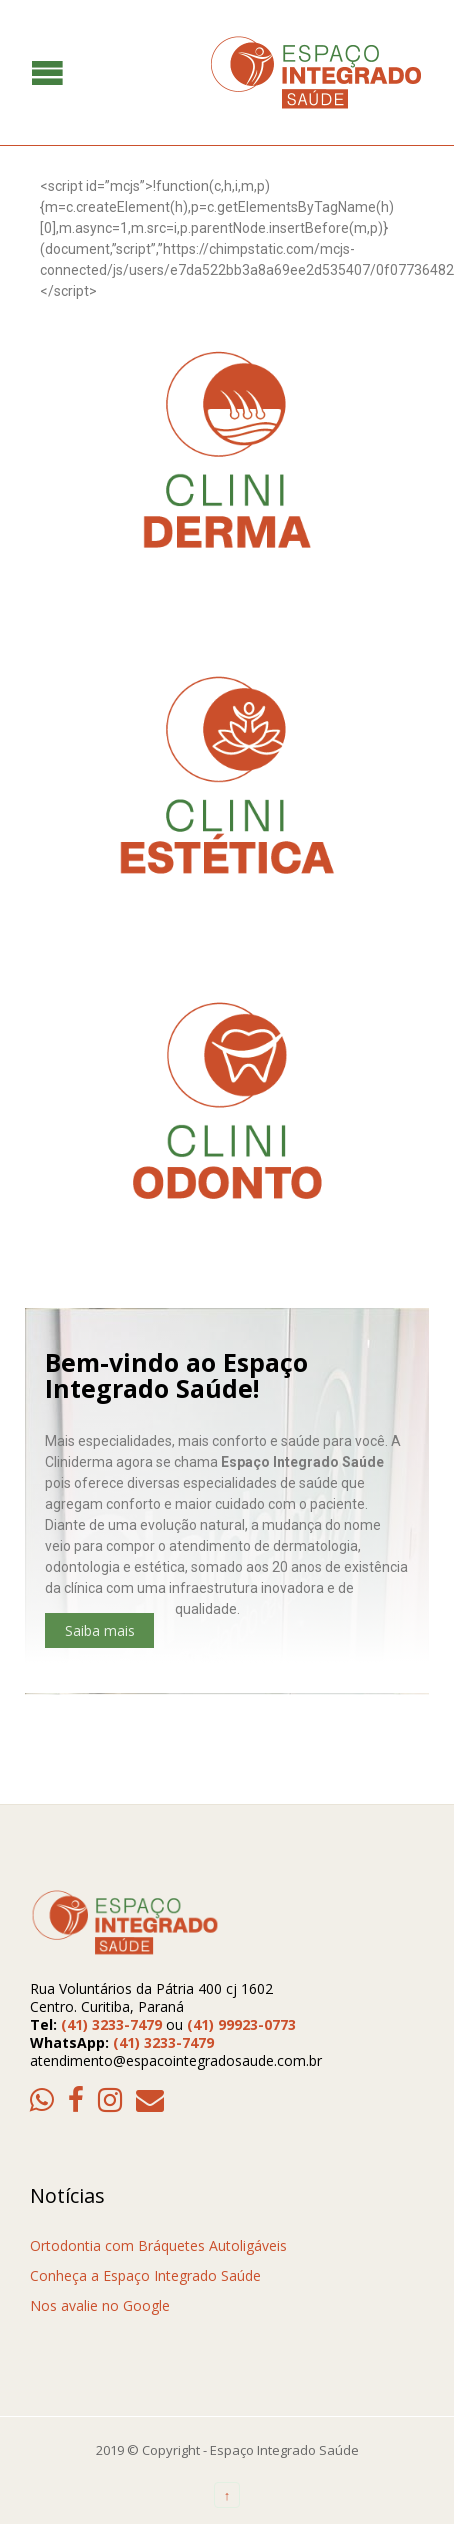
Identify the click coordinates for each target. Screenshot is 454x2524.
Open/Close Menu (17, 72)
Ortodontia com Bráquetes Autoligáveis (158, 2245)
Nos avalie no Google (100, 2305)
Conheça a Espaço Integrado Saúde (145, 2275)
